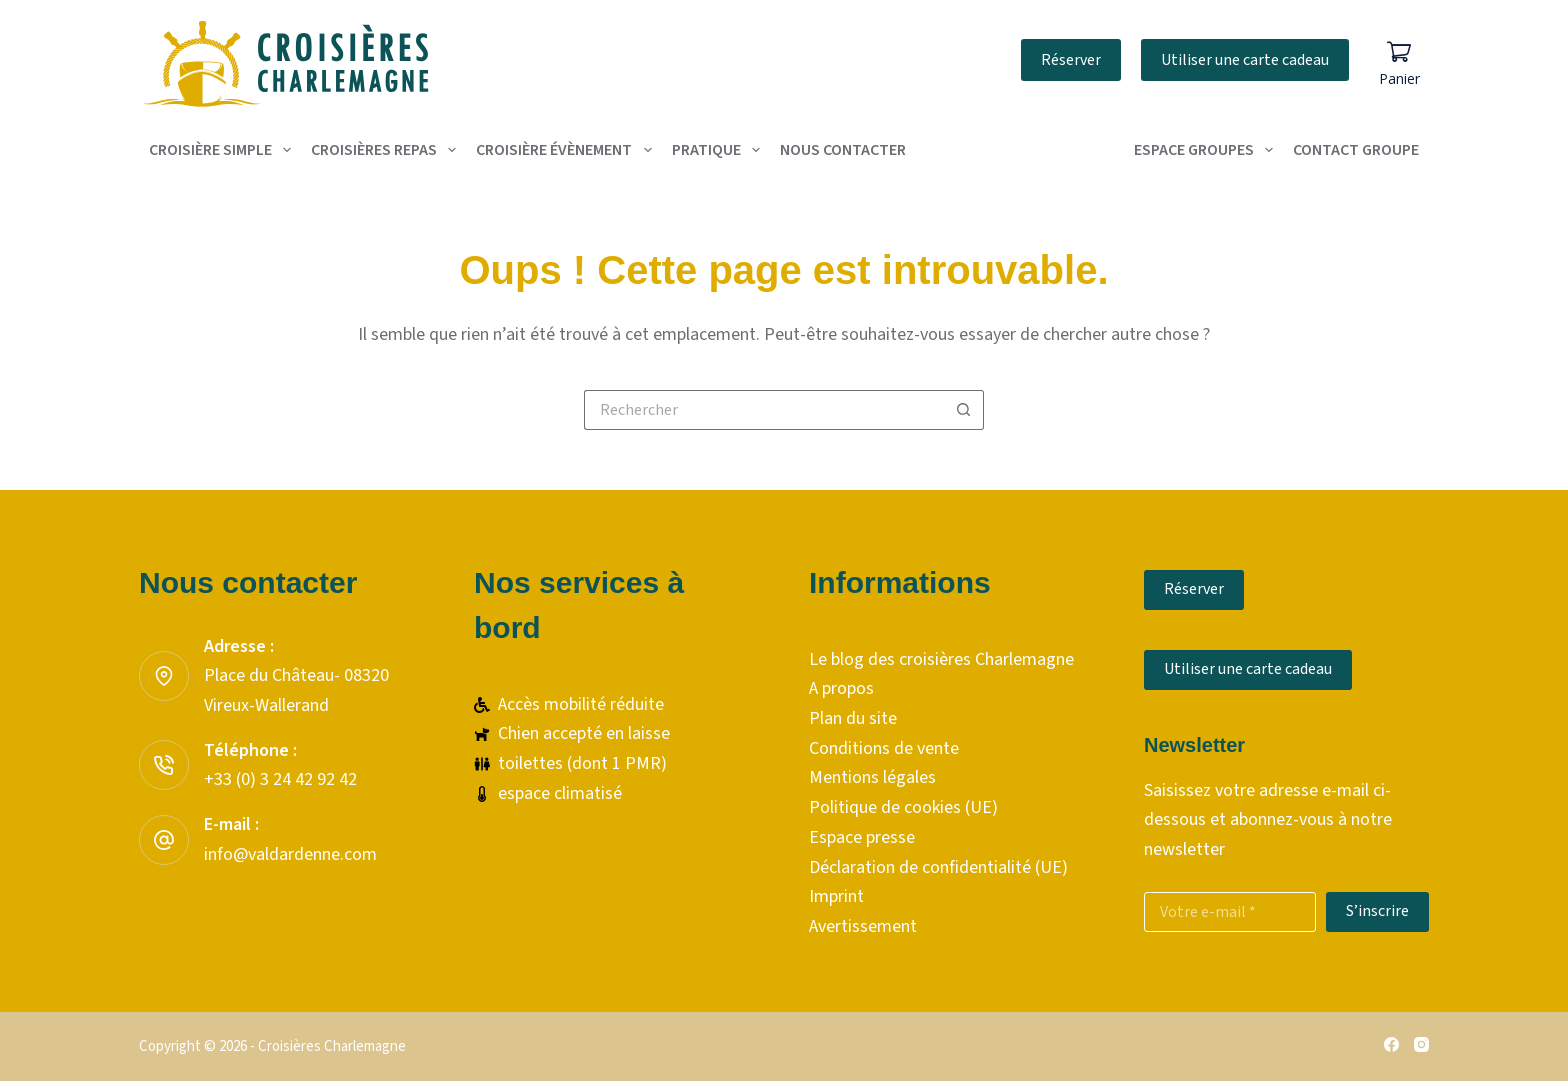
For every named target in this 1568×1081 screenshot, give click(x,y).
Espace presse (862, 837)
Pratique (720, 150)
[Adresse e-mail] (1230, 912)
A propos (841, 688)
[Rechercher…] (764, 410)
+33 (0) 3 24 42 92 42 (280, 779)
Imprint (836, 896)
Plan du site (853, 718)
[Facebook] (1391, 1044)
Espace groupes (1207, 150)
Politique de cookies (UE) (903, 807)
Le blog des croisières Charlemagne (941, 659)
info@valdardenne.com (290, 854)
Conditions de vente (884, 748)
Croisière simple (224, 150)
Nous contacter (843, 150)
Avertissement (863, 926)
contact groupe (1356, 150)
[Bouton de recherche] (964, 410)
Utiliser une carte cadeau (1245, 60)
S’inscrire (1377, 911)
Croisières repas (387, 150)
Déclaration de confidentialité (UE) (938, 867)
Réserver (1071, 60)
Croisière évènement (567, 150)
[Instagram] (1421, 1044)
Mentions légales (872, 777)
